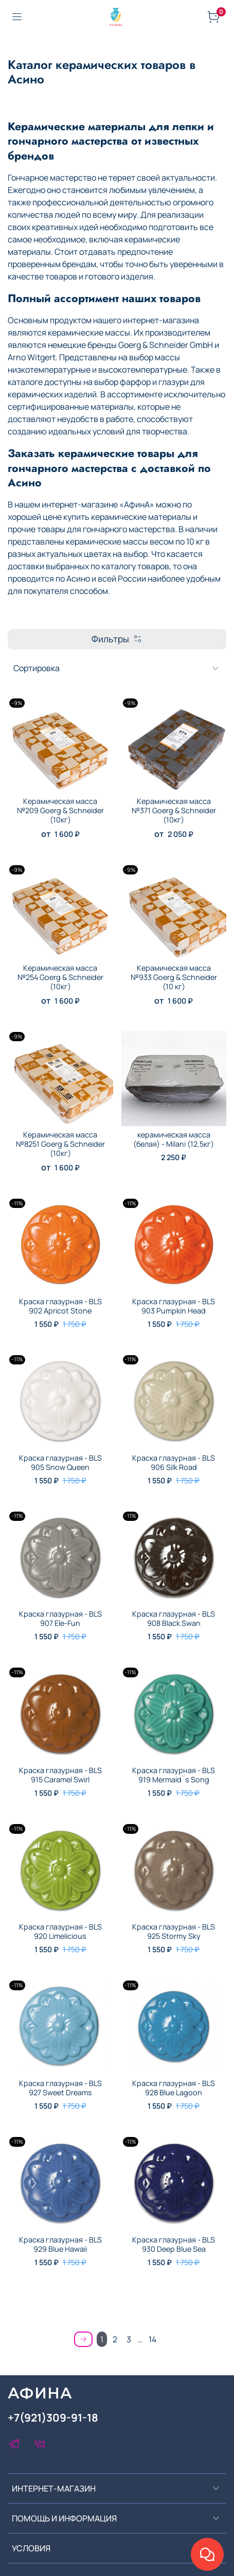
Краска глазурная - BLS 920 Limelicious (60, 1931)
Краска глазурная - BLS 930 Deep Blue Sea (173, 2244)
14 (152, 2339)
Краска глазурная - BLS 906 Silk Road (173, 1462)
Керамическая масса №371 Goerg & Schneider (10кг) (174, 810)
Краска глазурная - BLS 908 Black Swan (173, 1618)
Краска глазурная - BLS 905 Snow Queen (60, 1462)
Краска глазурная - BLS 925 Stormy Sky (173, 1931)
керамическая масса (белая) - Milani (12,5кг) (173, 1139)
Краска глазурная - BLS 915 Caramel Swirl (60, 1774)
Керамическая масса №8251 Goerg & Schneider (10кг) (60, 1144)
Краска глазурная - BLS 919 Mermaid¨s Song (173, 1774)
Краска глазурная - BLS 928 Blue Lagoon (173, 2087)
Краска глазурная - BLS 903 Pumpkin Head (173, 1306)
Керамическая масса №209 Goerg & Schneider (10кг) (60, 810)
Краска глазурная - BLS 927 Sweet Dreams (60, 2087)
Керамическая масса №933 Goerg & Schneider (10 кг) (174, 977)
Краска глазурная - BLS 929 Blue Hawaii (60, 2244)
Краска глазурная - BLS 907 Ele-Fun (60, 1618)
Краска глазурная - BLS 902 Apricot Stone (60, 1306)
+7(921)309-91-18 (53, 2417)
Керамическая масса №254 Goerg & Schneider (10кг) (60, 977)
